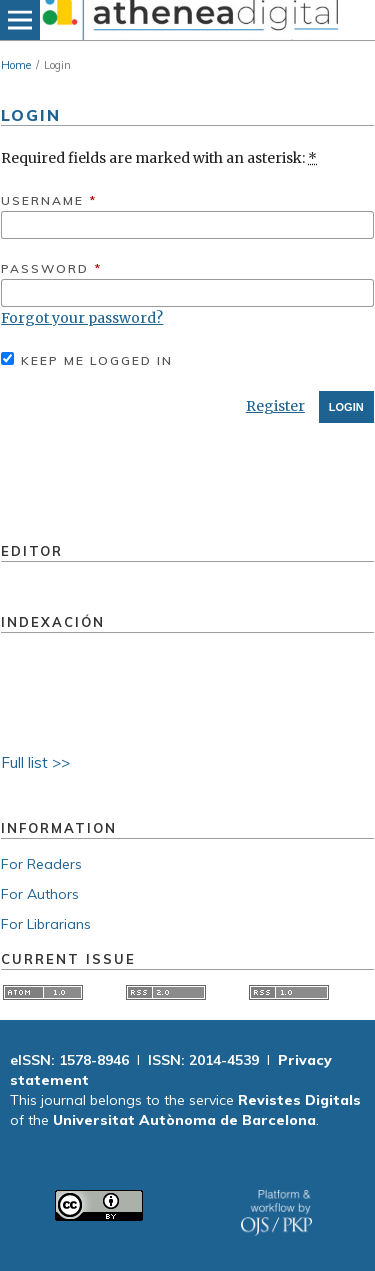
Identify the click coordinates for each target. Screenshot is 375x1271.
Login (346, 407)
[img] (187, 20)
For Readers (41, 864)
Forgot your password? (82, 318)
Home (16, 65)
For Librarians (46, 924)
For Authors (40, 894)
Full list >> (35, 762)
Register (275, 406)
